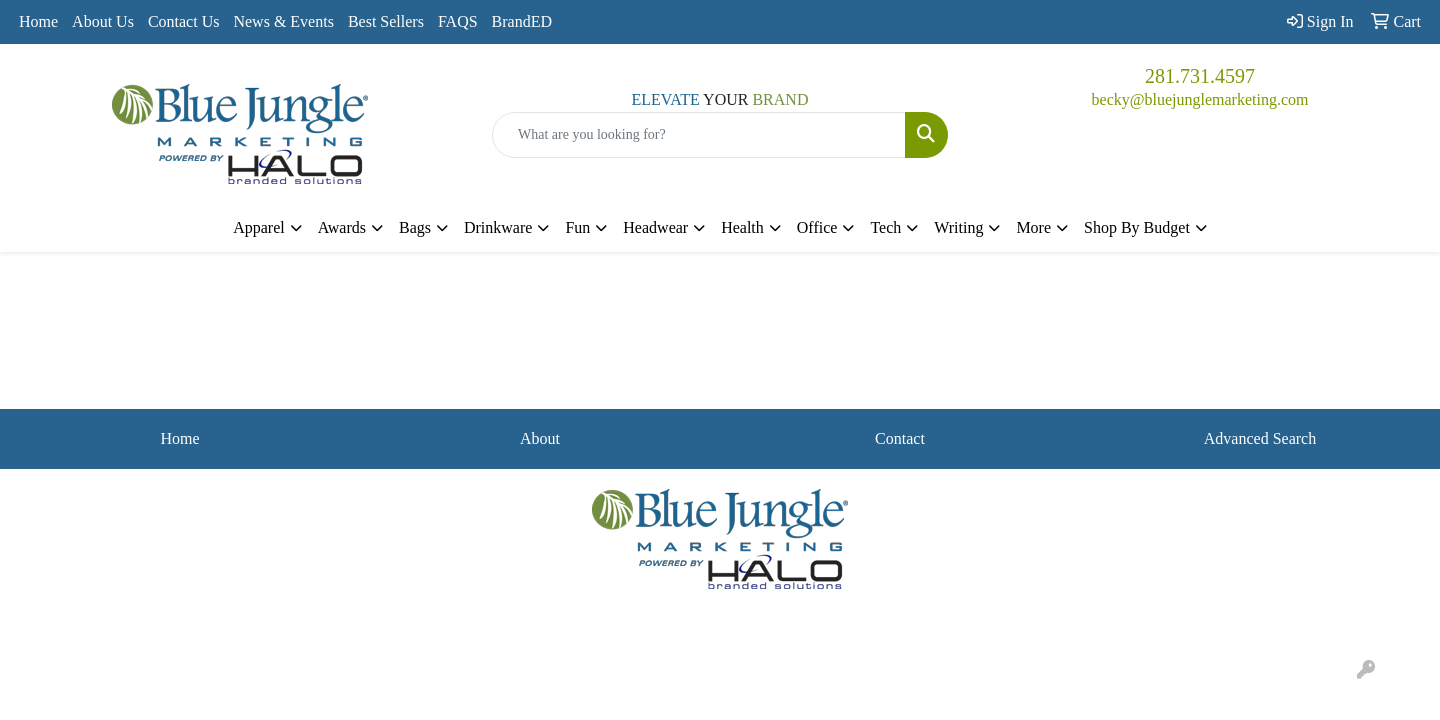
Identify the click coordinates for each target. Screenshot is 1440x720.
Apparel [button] (259, 227)
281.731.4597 (1200, 76)
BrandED (522, 21)
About (540, 438)
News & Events (283, 21)
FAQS (458, 21)
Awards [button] (342, 227)
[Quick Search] (699, 135)
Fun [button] (577, 227)
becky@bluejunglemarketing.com (1200, 99)
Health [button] (742, 227)
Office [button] (817, 227)
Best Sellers (386, 21)
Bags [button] (415, 227)
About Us (103, 21)
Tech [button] (885, 227)
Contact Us (184, 21)
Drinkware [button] (498, 227)
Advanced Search (1260, 438)
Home (38, 21)
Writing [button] (958, 227)
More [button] (1033, 227)
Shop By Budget (1137, 227)
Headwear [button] (655, 227)
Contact (900, 438)
